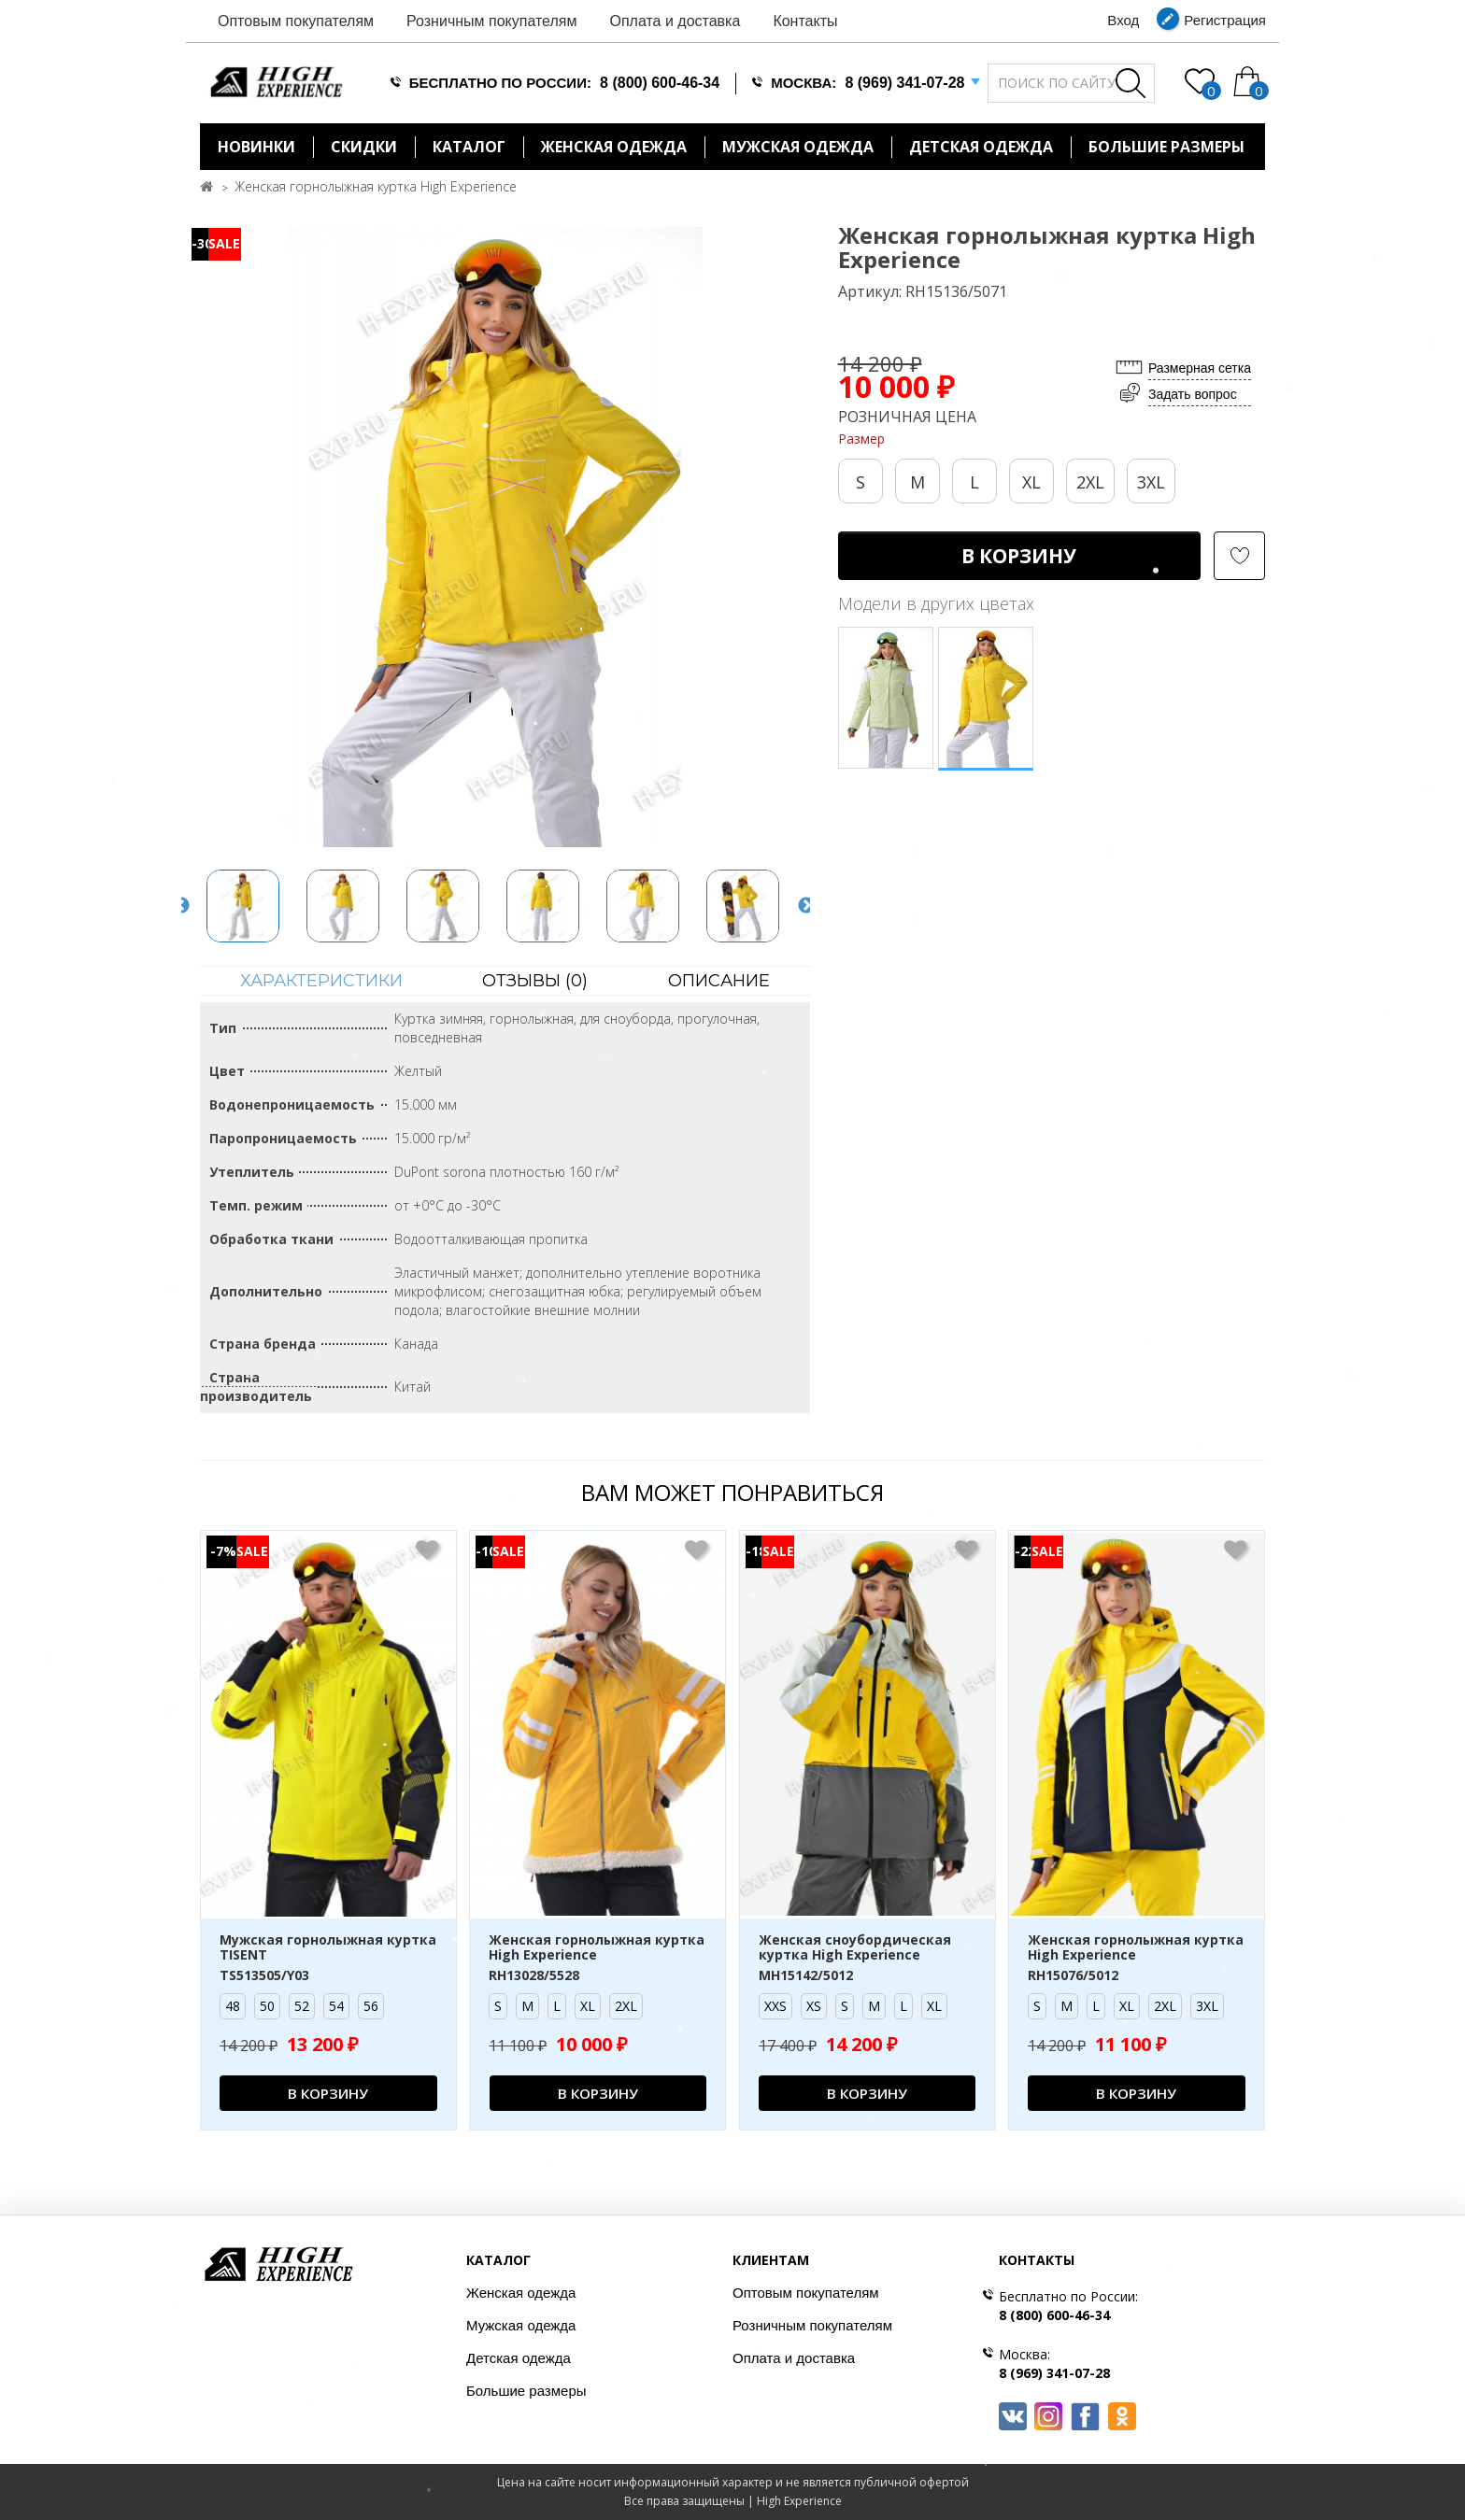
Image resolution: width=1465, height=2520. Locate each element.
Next (806, 906)
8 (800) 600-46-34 (659, 83)
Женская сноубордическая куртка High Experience (855, 1948)
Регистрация (1225, 20)
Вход (1123, 20)
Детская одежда (981, 146)
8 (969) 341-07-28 (904, 83)
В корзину (1018, 556)
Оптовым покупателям (296, 21)
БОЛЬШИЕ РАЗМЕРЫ (1166, 146)
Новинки (256, 146)
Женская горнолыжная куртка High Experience (376, 186)
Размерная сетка (1199, 368)
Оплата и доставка (674, 21)
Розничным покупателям (491, 21)
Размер (861, 438)
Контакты (805, 21)
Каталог (469, 146)
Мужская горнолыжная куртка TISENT (328, 1948)
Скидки (364, 146)
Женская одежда (614, 146)
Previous (181, 906)
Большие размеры (526, 2391)
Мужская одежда (798, 146)
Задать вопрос (1192, 394)
